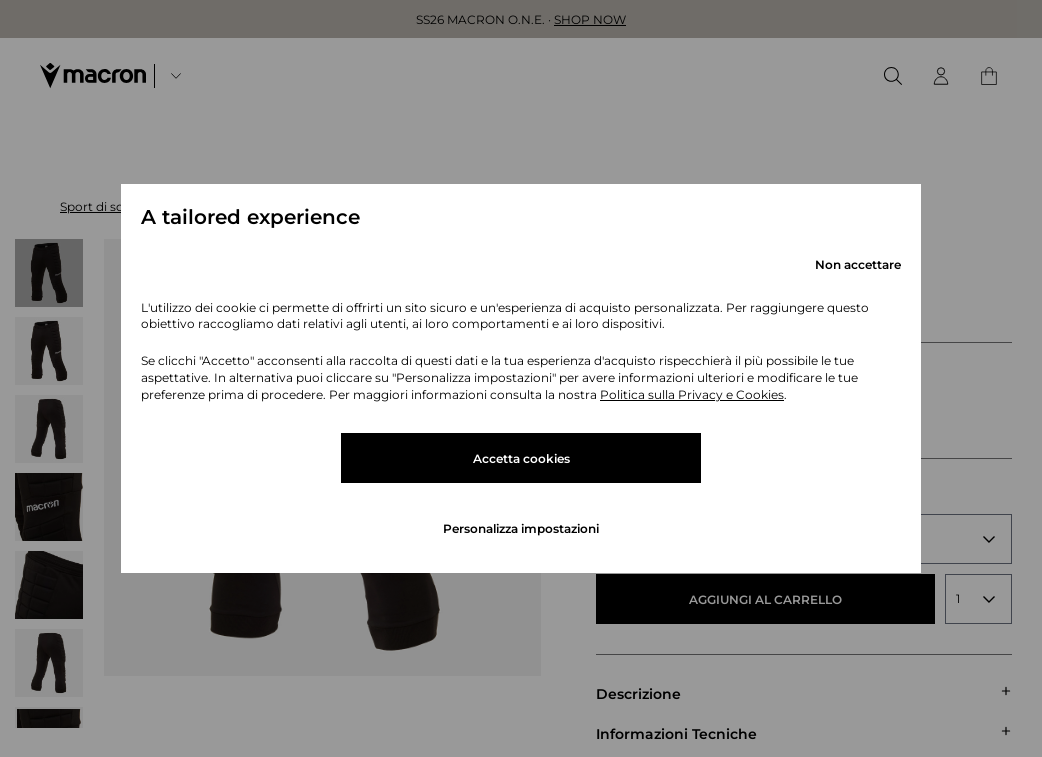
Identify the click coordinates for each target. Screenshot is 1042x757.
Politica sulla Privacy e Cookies (692, 394)
